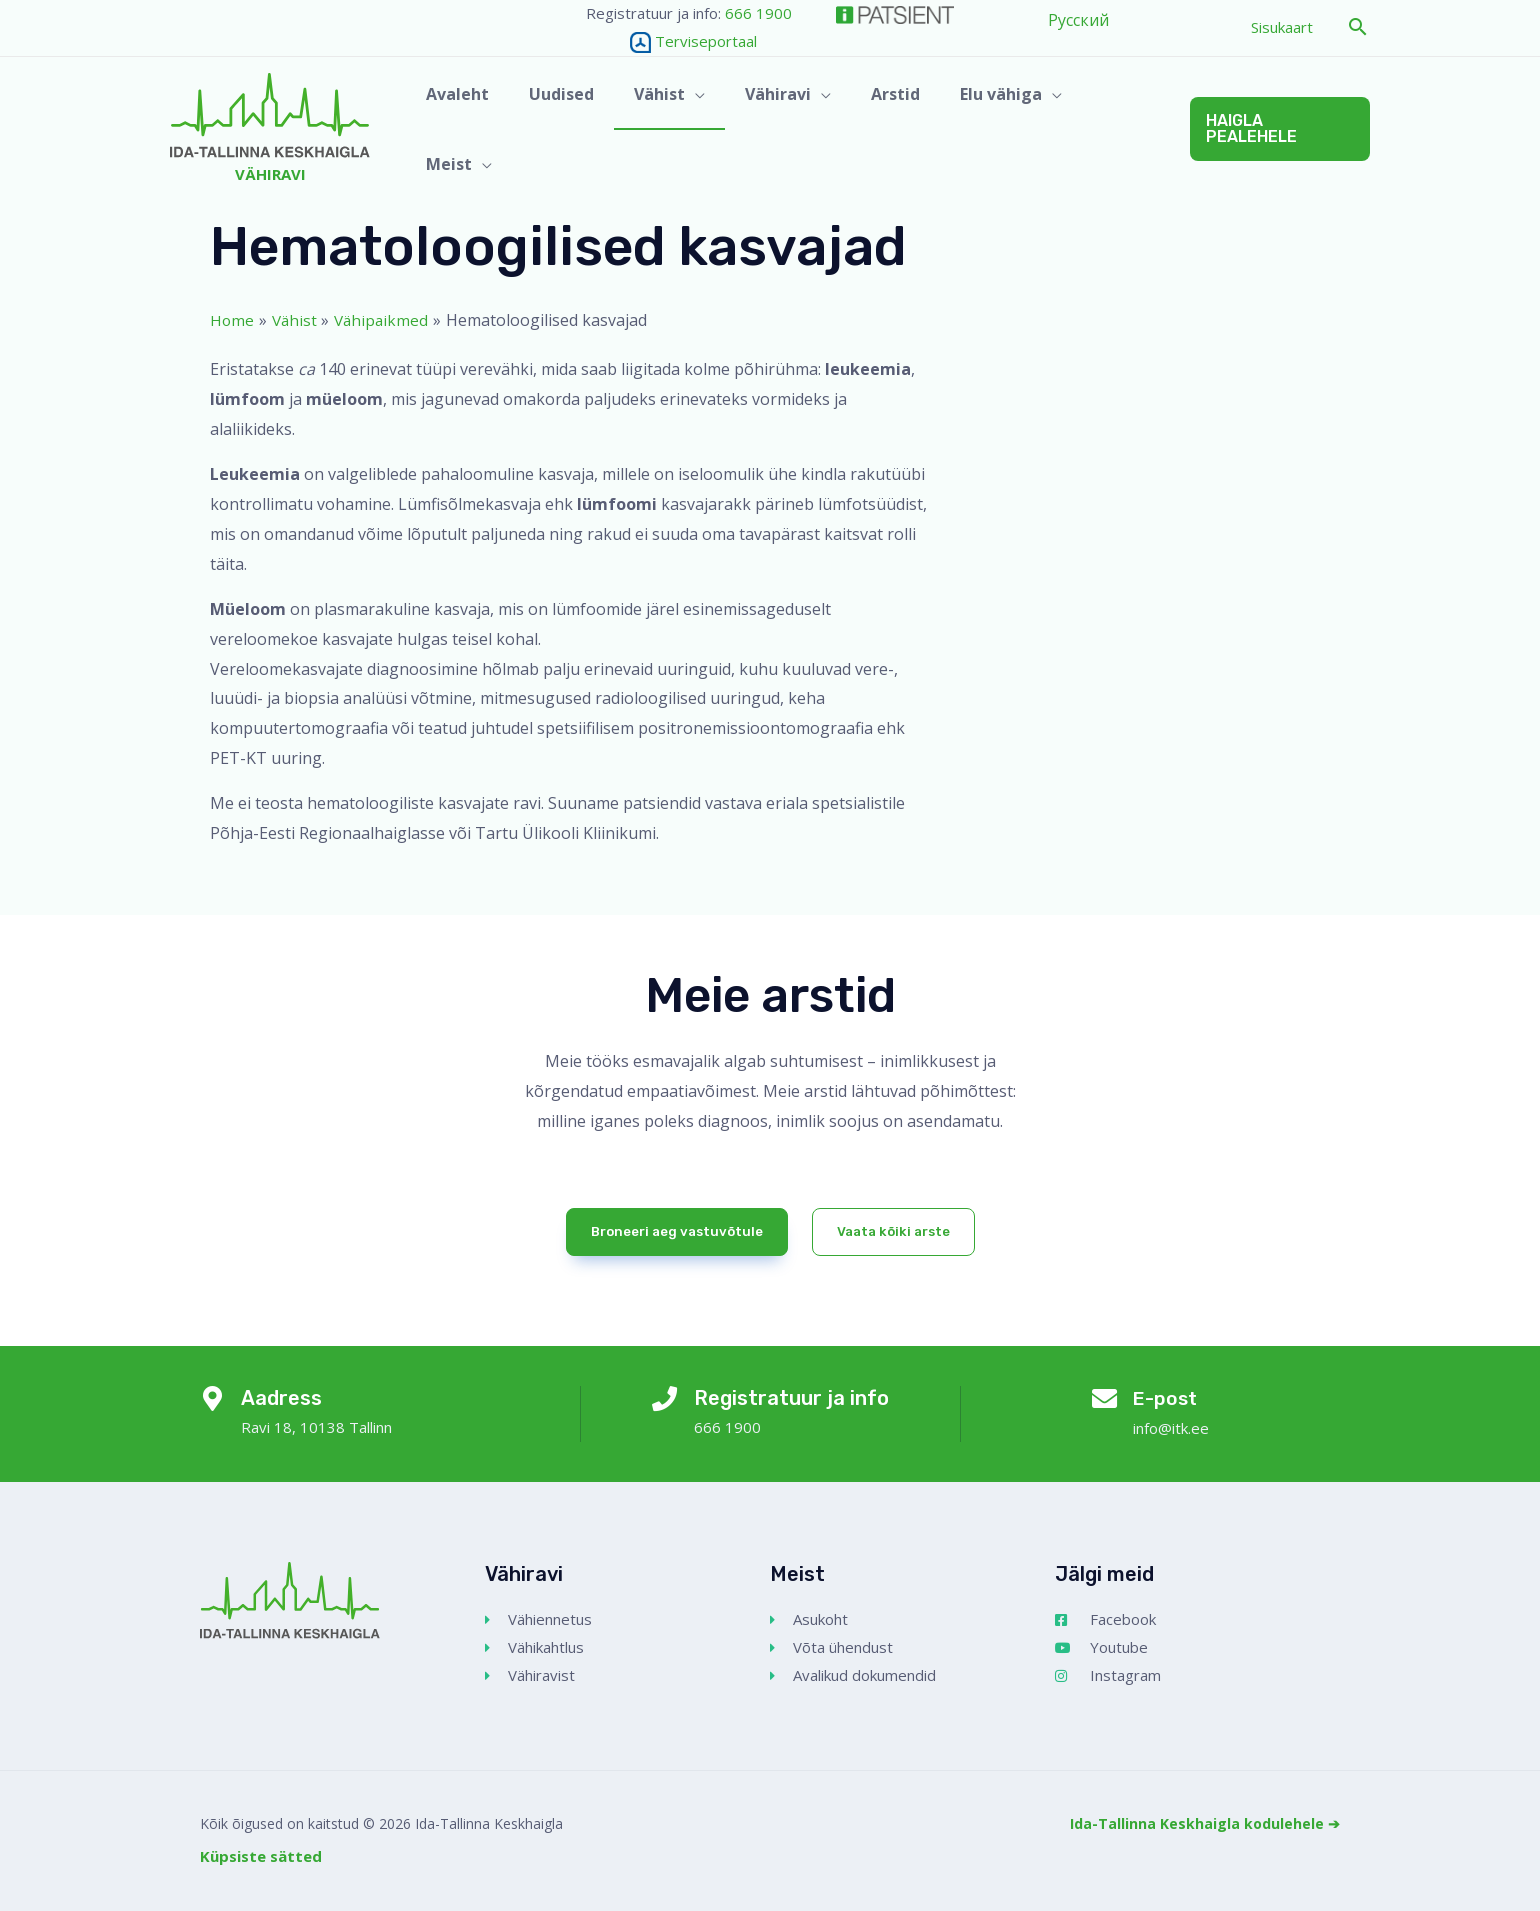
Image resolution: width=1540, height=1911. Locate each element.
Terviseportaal (671, 41)
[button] (1358, 27)
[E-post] (1104, 1402)
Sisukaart (1282, 27)
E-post (1169, 1398)
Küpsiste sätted (261, 1856)
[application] (709, 129)
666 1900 (758, 13)
